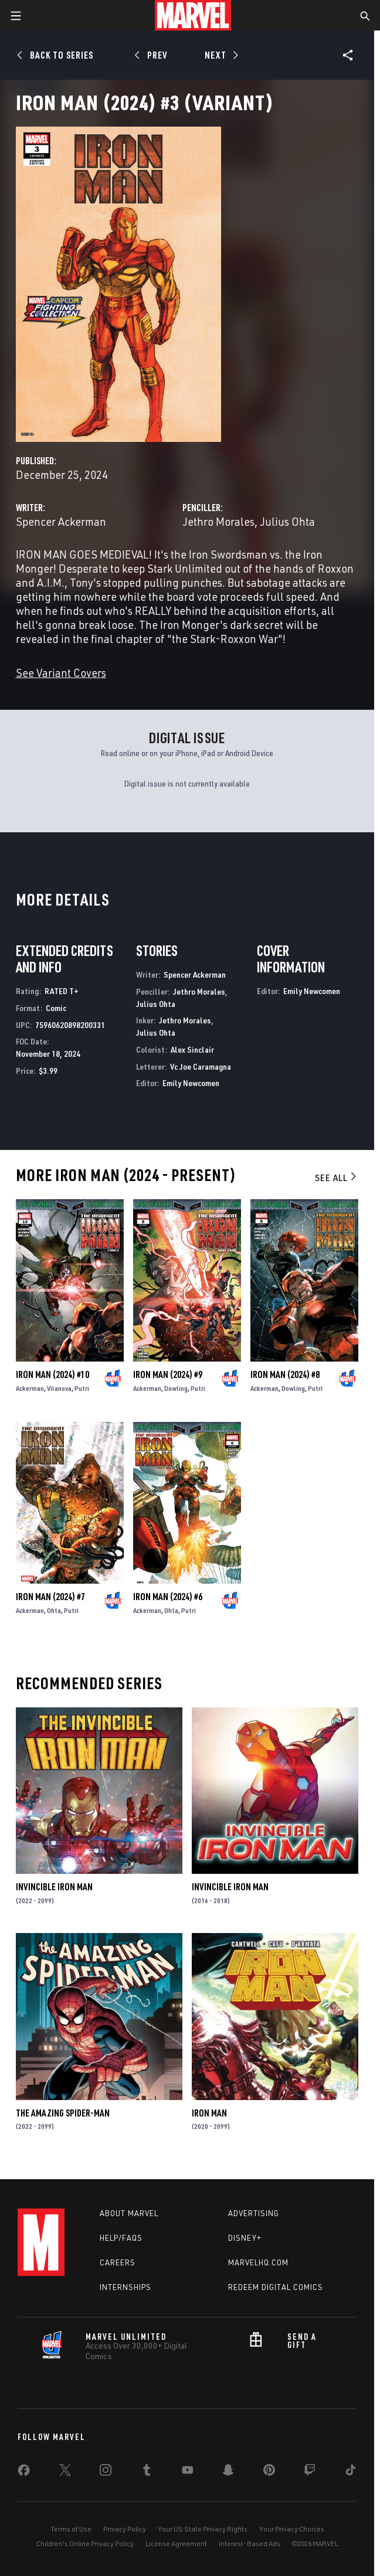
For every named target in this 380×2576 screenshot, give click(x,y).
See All (336, 1177)
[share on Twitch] (309, 2472)
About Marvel (129, 2213)
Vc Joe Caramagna (200, 1066)
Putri (81, 1388)
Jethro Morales (218, 521)
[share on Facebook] (24, 2473)
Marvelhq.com (258, 2262)
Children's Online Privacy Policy (85, 2543)
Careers (117, 2262)
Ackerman (30, 1388)
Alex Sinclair (192, 1049)
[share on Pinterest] (269, 2472)
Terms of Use (70, 2528)
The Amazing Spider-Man (63, 2113)
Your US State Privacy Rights (202, 2528)
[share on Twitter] (65, 2472)
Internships (125, 2287)
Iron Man (209, 2113)
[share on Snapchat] (228, 2472)
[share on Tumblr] (146, 2472)
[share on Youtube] (188, 2472)
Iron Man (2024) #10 (52, 1374)
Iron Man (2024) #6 (167, 1596)
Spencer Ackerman (61, 521)
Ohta (54, 1610)
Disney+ (245, 2237)
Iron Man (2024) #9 (167, 1374)
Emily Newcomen (190, 1083)
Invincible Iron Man (54, 1887)
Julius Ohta (287, 521)
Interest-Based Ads (249, 2543)
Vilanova (59, 1388)
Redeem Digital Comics (275, 2287)
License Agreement (176, 2543)
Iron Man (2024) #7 (50, 1596)
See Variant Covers (61, 672)
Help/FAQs (121, 2237)
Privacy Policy (124, 2528)
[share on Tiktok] (351, 2472)
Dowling (176, 1388)
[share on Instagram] (105, 2472)
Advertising (253, 2213)
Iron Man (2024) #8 (285, 1374)
